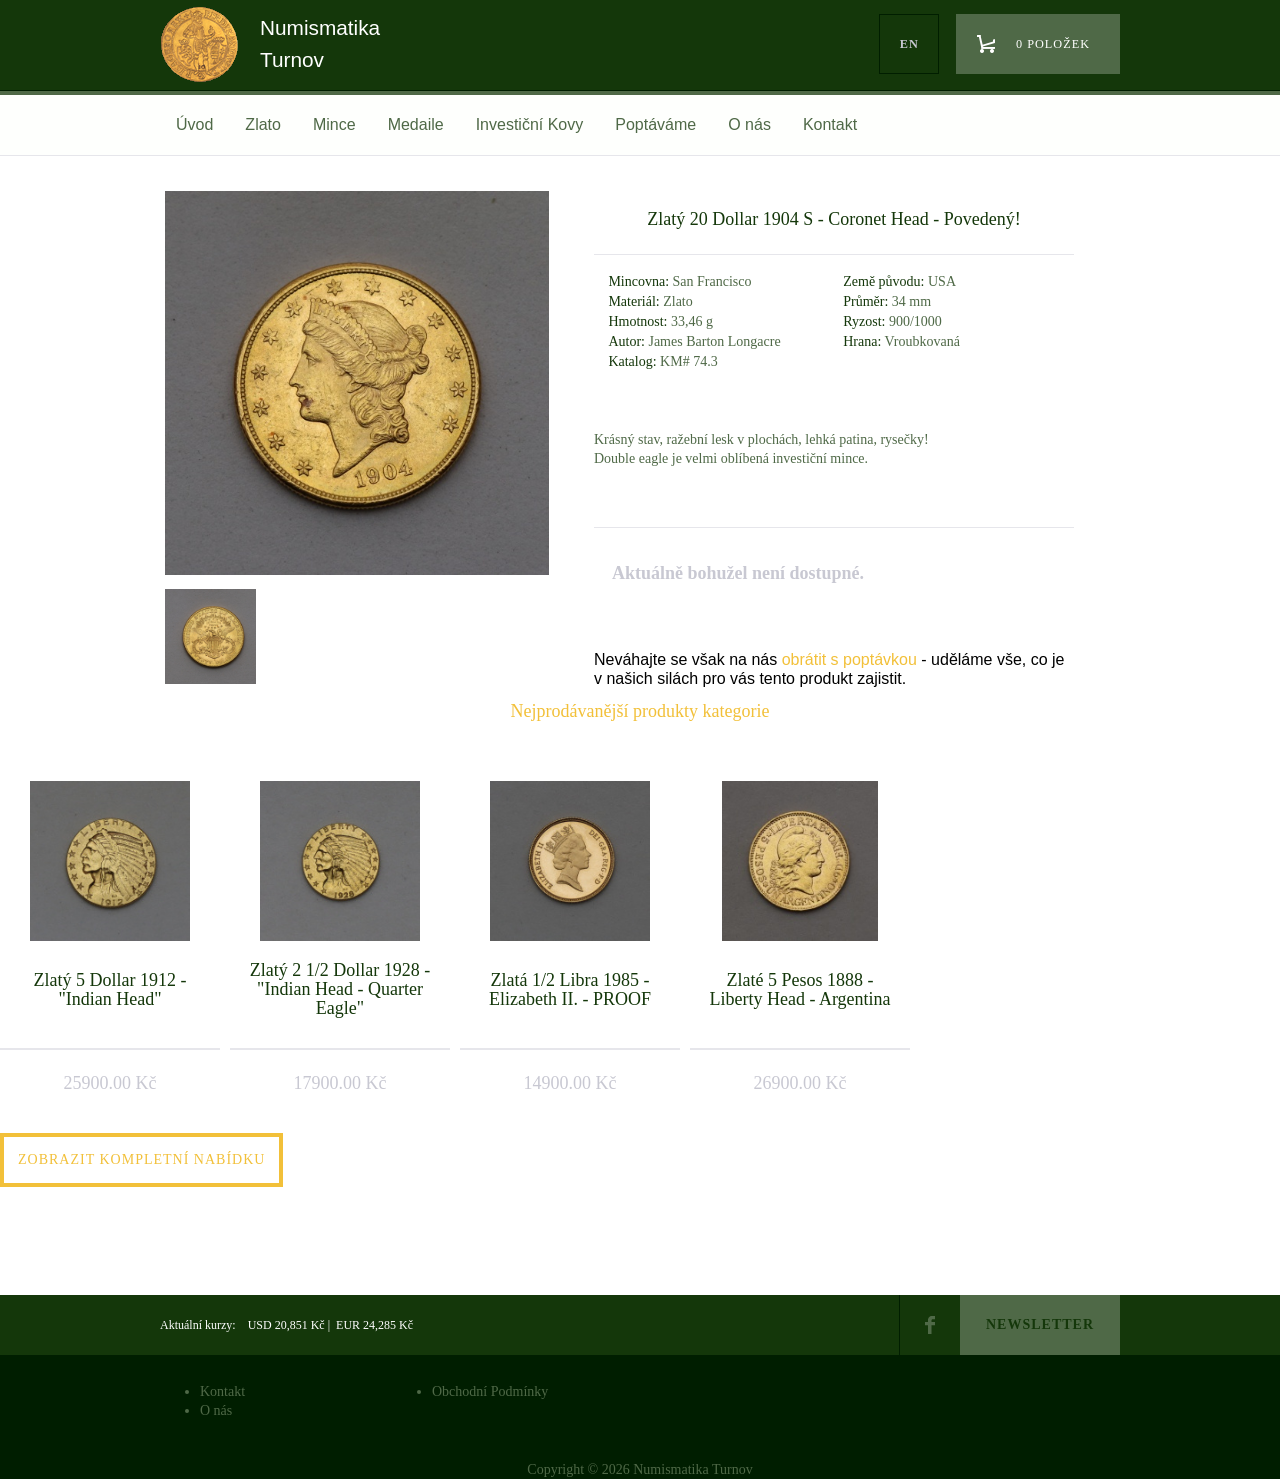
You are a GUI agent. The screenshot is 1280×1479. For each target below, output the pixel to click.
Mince (334, 124)
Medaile (416, 124)
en (909, 44)
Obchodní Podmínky (490, 1391)
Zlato (263, 124)
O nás (749, 124)
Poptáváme (655, 124)
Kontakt (830, 124)
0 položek (1053, 44)
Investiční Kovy (530, 124)
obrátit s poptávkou (849, 659)
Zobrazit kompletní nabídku (141, 1159)
